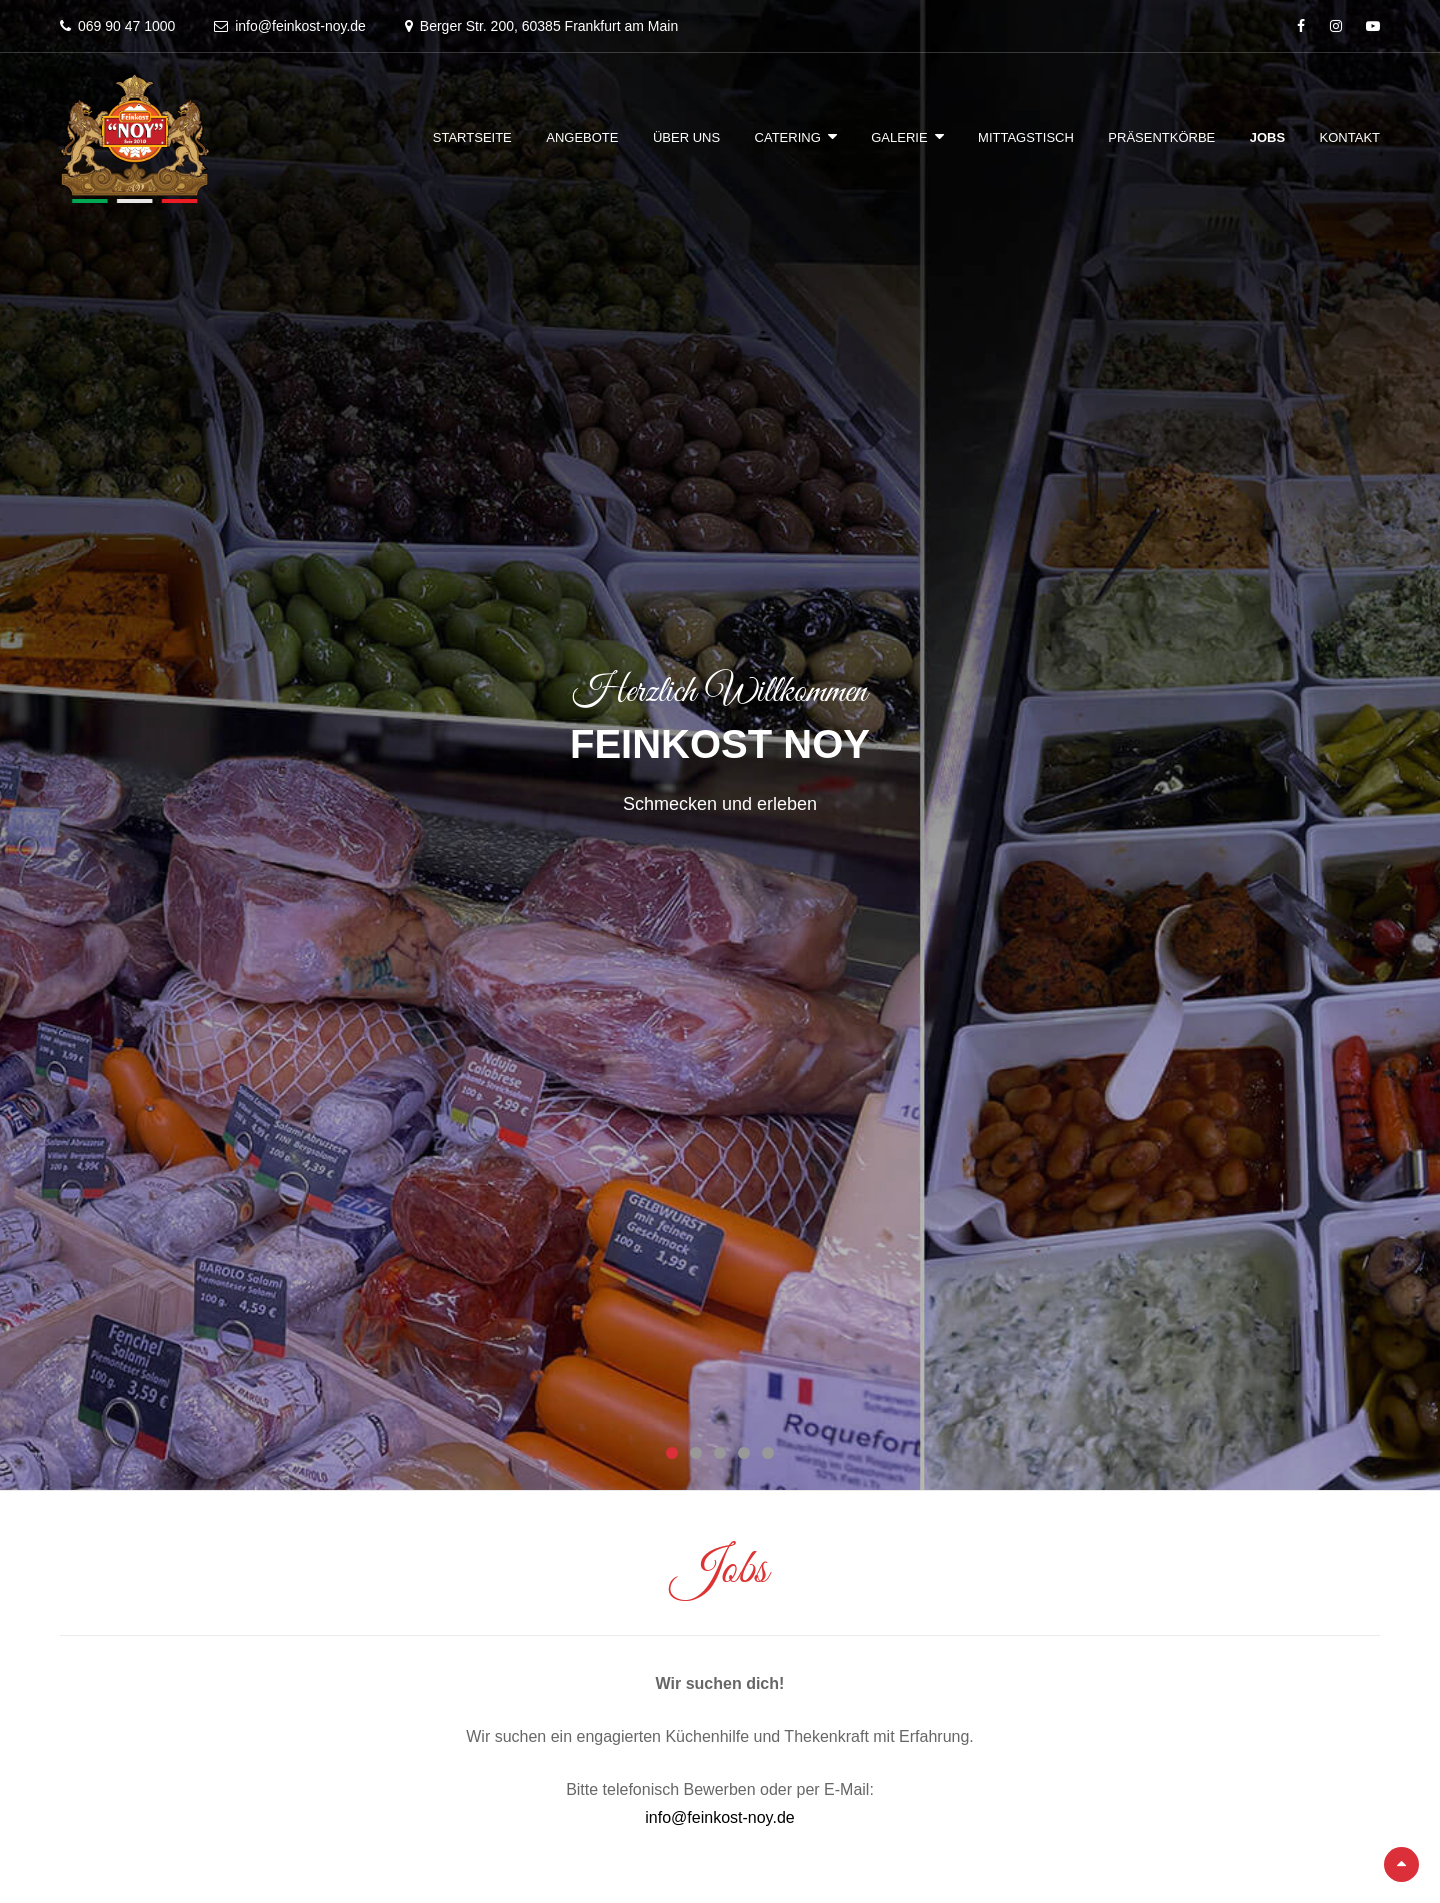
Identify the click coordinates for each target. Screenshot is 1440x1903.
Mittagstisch (1026, 137)
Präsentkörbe (1161, 137)
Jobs (1267, 137)
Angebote (582, 137)
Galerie (899, 137)
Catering (788, 137)
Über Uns (686, 137)
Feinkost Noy (720, 744)
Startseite (472, 137)
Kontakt (1350, 137)
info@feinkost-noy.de (719, 1817)
